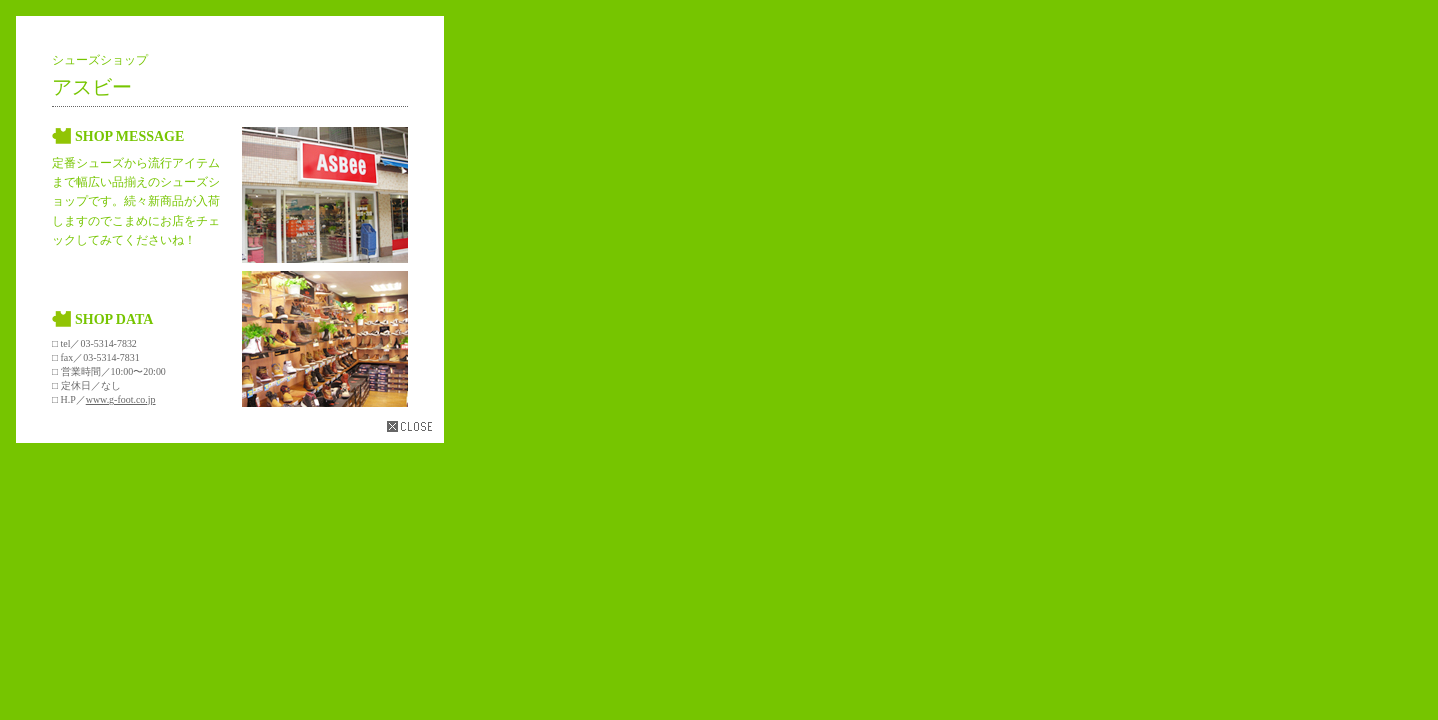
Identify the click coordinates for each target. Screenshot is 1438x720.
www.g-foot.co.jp (121, 399)
